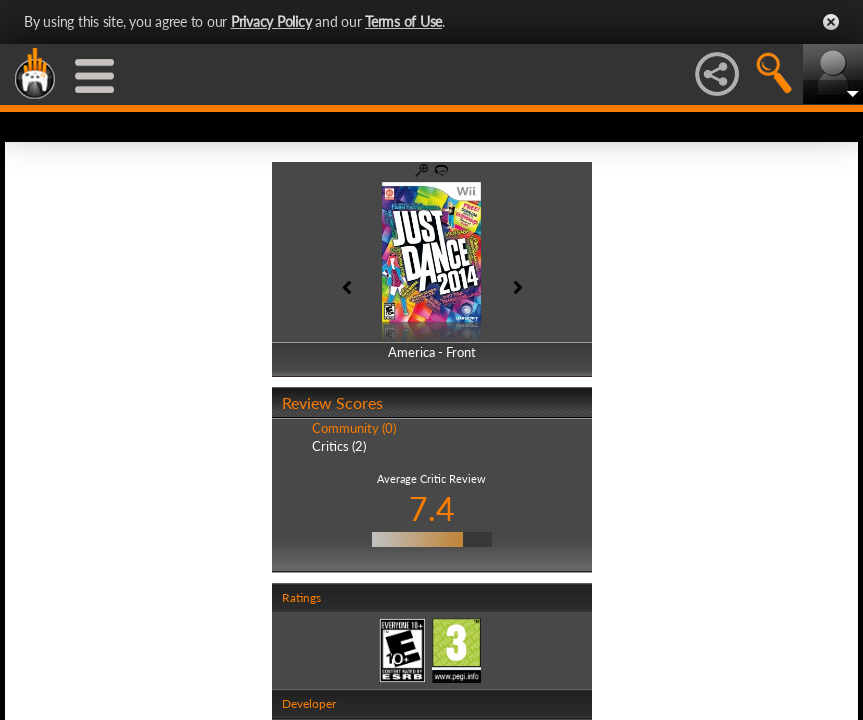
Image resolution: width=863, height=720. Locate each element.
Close (831, 22)
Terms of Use (403, 21)
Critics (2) (339, 446)
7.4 (432, 508)
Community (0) (354, 428)
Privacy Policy (271, 21)
